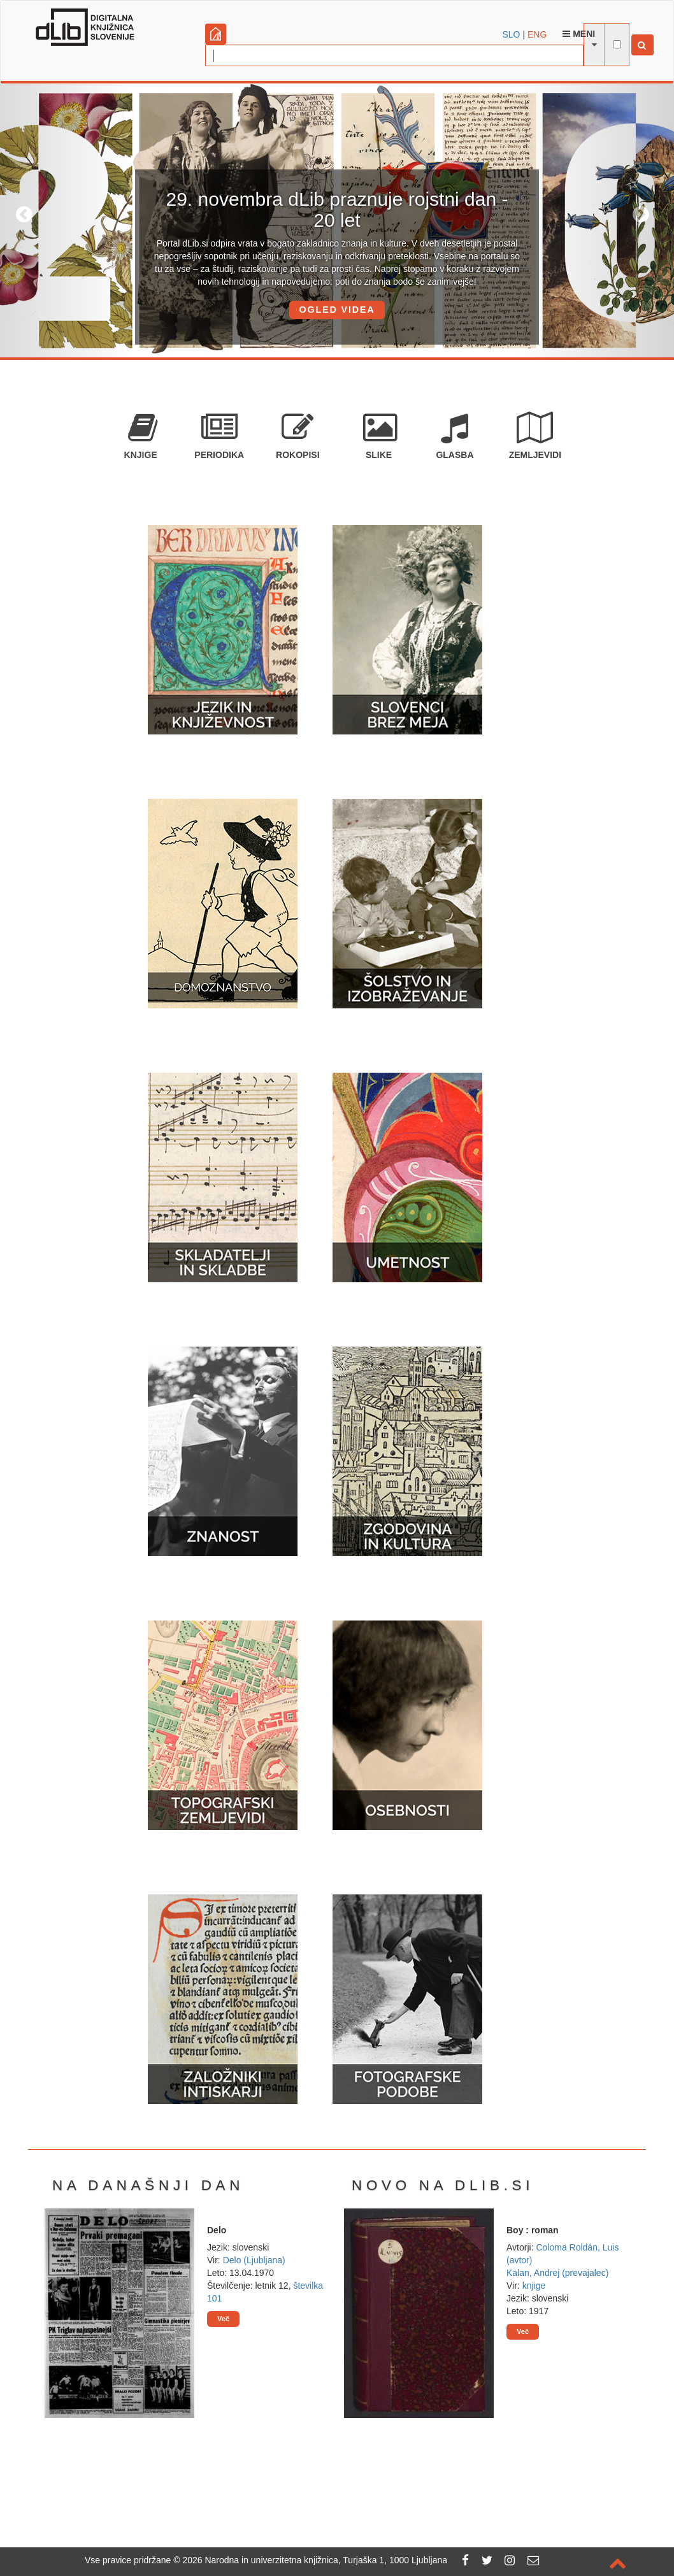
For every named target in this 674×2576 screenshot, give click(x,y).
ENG (537, 34)
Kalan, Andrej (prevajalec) (557, 2273)
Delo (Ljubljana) (254, 2260)
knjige (534, 2285)
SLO (511, 34)
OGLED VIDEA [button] (337, 309)
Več (223, 2318)
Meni (579, 34)
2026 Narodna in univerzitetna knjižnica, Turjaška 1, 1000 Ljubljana (314, 2560)
